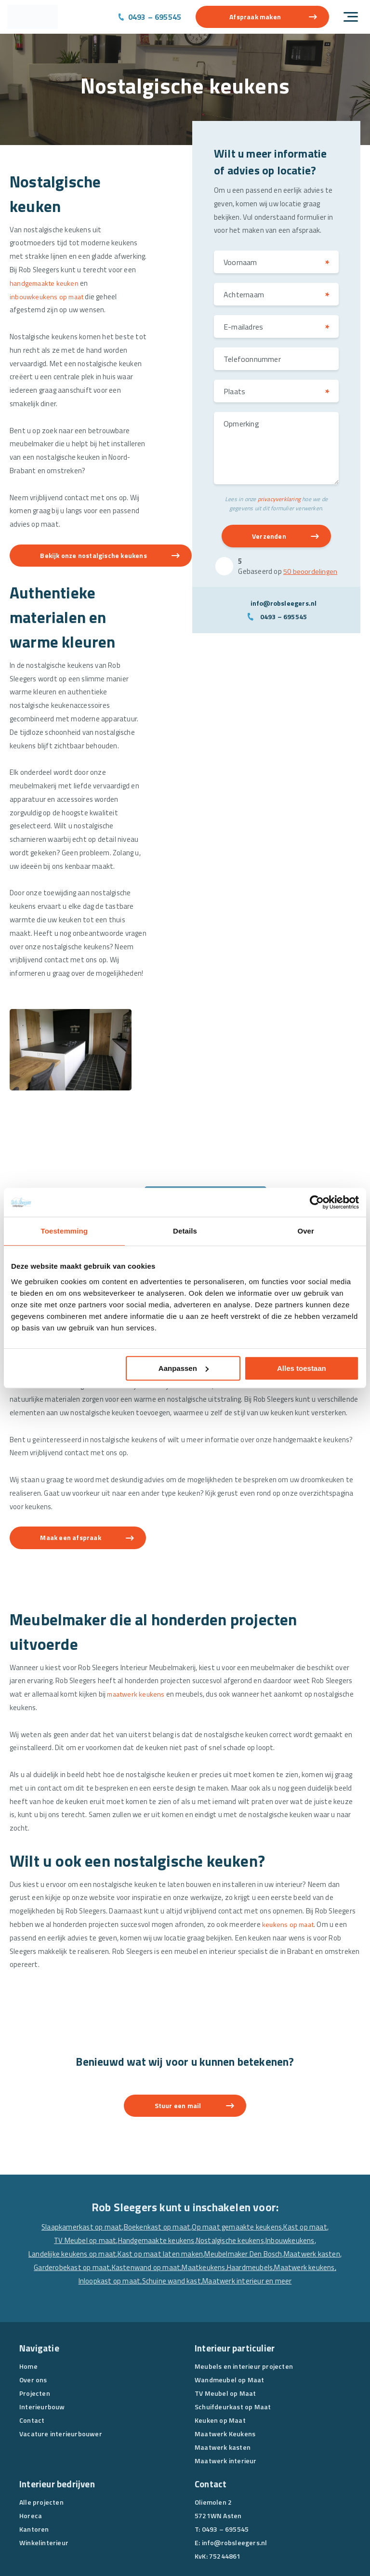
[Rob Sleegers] (32, 17)
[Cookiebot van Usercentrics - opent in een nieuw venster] (317, 1202)
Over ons (33, 2307)
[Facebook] (202, 2505)
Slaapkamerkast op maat (80, 2154)
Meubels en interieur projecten (244, 2294)
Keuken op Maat (220, 2348)
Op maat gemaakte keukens (237, 2154)
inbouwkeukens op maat (49, 298)
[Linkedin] (220, 2505)
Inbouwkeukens (291, 2168)
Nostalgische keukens (230, 2168)
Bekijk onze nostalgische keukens (96, 560)
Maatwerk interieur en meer (247, 2209)
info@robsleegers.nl (283, 604)
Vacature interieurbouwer (60, 2361)
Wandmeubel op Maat (229, 2307)
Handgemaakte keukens (155, 2168)
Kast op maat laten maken (160, 2182)
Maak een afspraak (73, 1461)
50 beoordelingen (310, 573)
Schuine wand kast (171, 2209)
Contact (31, 2348)
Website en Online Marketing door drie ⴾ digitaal (78, 2560)
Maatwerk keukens (305, 2195)
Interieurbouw (42, 2334)
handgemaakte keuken (46, 284)
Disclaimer (225, 2548)
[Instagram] (238, 2505)
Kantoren (34, 2457)
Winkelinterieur (43, 2470)
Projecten (34, 2321)
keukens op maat (290, 1851)
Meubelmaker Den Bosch (243, 2182)
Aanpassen (184, 1368)
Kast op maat (306, 2154)
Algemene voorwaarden (112, 2548)
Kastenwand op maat (145, 2195)
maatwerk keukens (137, 1618)
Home (28, 2294)
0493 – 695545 (155, 17)
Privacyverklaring (178, 2548)
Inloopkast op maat (109, 2209)
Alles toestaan (301, 1368)
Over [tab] (305, 1231)
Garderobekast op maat (71, 2195)
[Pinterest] (257, 2505)
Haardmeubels (250, 2195)
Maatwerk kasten (312, 2182)
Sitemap (259, 2548)
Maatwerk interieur (226, 2388)
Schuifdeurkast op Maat (233, 2334)
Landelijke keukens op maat (71, 2182)
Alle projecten (41, 2430)
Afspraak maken (255, 17)
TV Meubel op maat (84, 2168)
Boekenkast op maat (157, 2154)
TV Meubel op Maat (225, 2321)
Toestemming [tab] (64, 1231)
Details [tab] (185, 1231)
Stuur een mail (178, 2033)
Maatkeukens (203, 2195)
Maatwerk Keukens (225, 2361)
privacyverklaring (279, 500)
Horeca (30, 2443)
